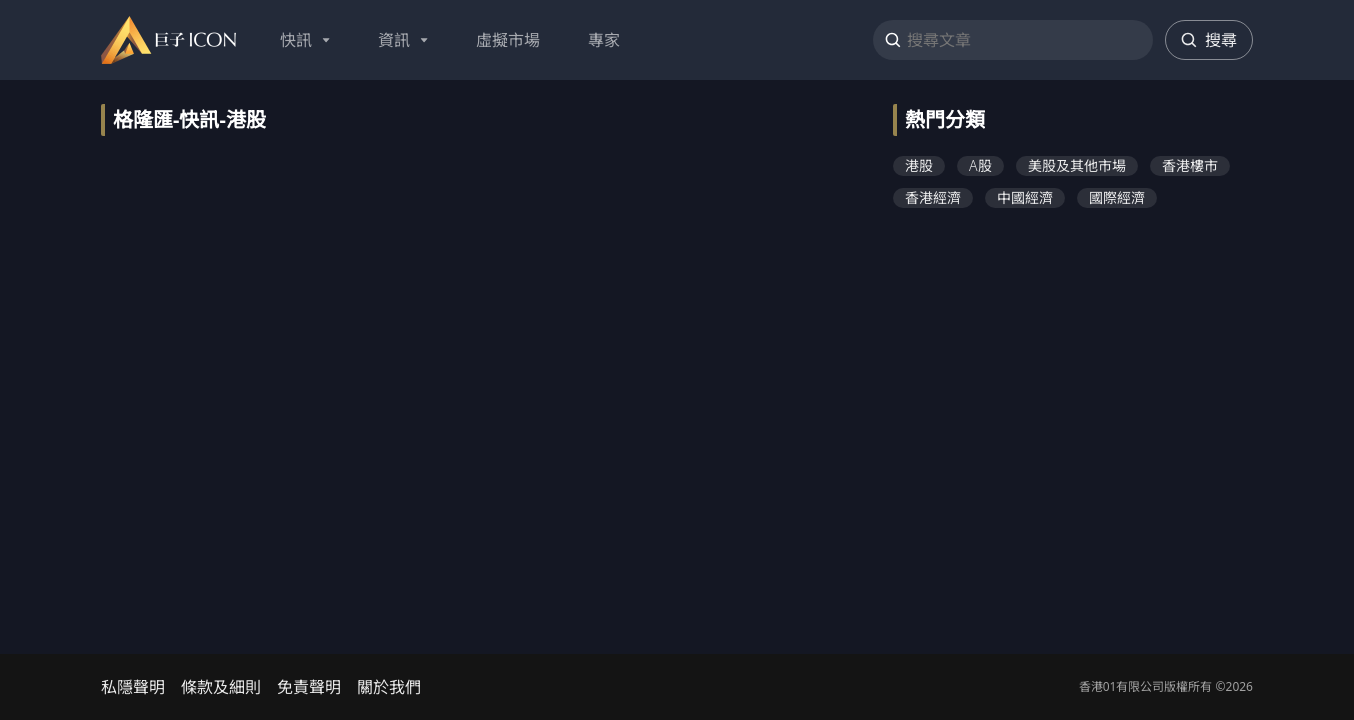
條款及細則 (221, 687)
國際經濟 (1117, 197)
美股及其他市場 (1077, 165)
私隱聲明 (133, 687)
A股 (980, 165)
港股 (919, 165)
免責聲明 (309, 687)
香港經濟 (933, 197)
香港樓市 (1190, 165)
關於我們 (389, 687)
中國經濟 (1025, 197)
